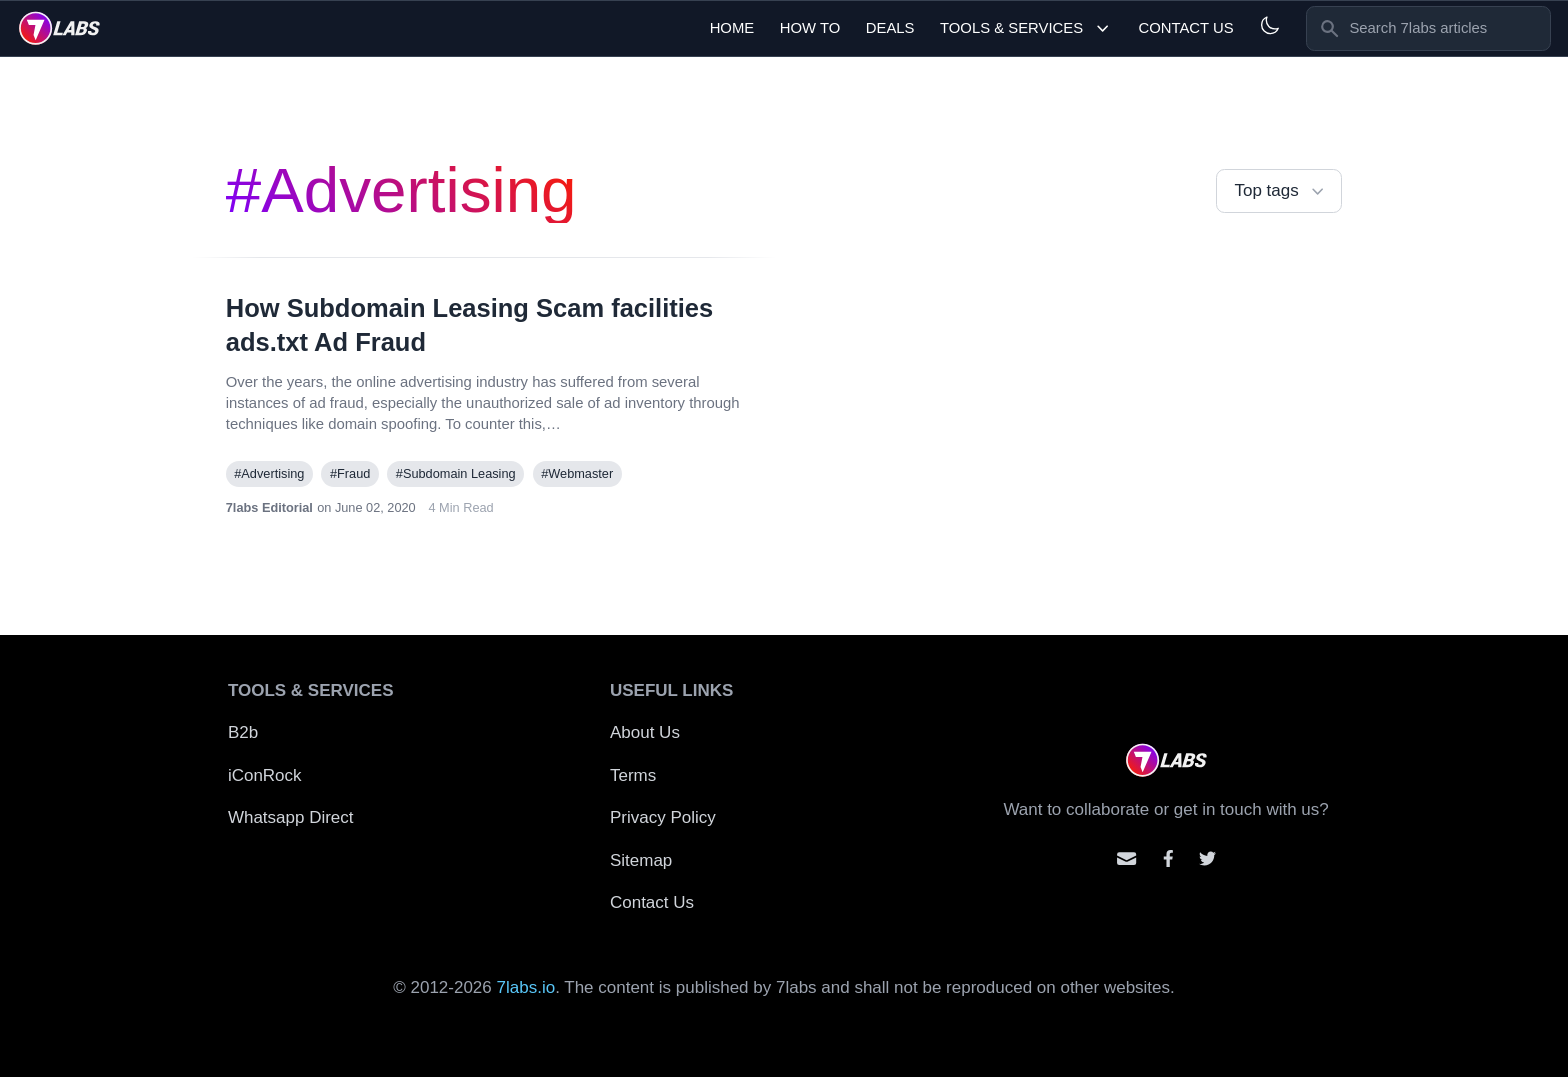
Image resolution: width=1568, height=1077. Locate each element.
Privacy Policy (663, 817)
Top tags (1281, 191)
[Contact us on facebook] (1168, 858)
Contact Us (1185, 28)
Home (732, 28)
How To (810, 28)
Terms (633, 775)
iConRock (265, 775)
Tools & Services (1026, 28)
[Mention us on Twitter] (1207, 858)
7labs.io (526, 987)
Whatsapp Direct (291, 817)
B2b (243, 732)
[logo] (59, 28)
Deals (890, 28)
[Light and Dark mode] (1269, 25)
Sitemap (641, 860)
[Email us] (1126, 858)
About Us (645, 732)
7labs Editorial (269, 507)
